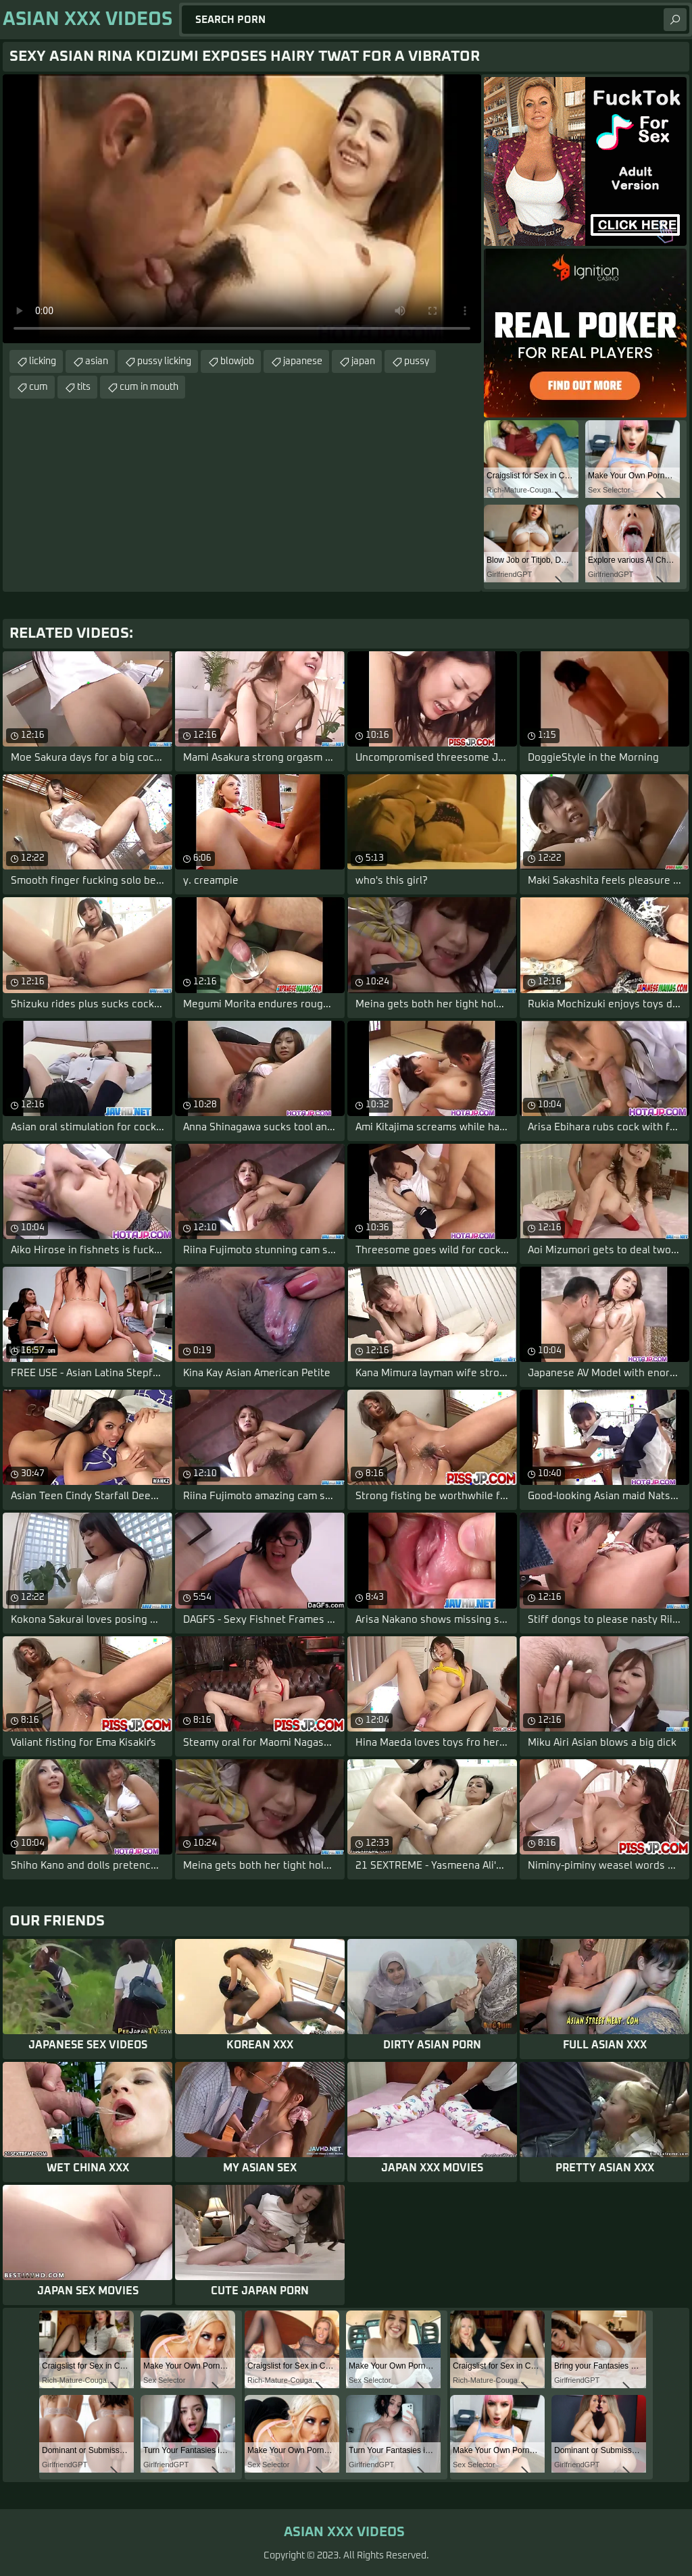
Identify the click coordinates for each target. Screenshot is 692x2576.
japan (363, 361)
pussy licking (164, 361)
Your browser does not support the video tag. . (242, 208)
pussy (416, 361)
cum (38, 387)
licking (42, 361)
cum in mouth (149, 387)
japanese (302, 361)
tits (84, 387)
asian (96, 361)
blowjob (237, 361)
